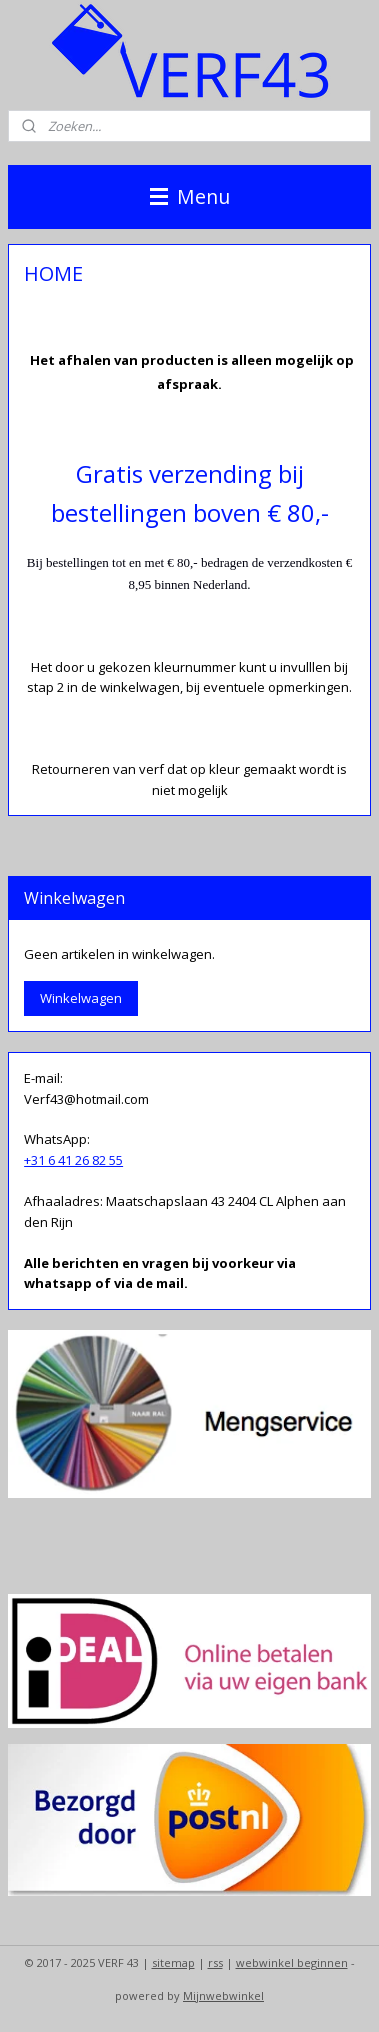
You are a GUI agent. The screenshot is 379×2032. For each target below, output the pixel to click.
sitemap (173, 1962)
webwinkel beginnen (292, 1962)
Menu (190, 196)
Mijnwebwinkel (223, 1995)
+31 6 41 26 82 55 (73, 1160)
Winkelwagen (81, 998)
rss (215, 1962)
